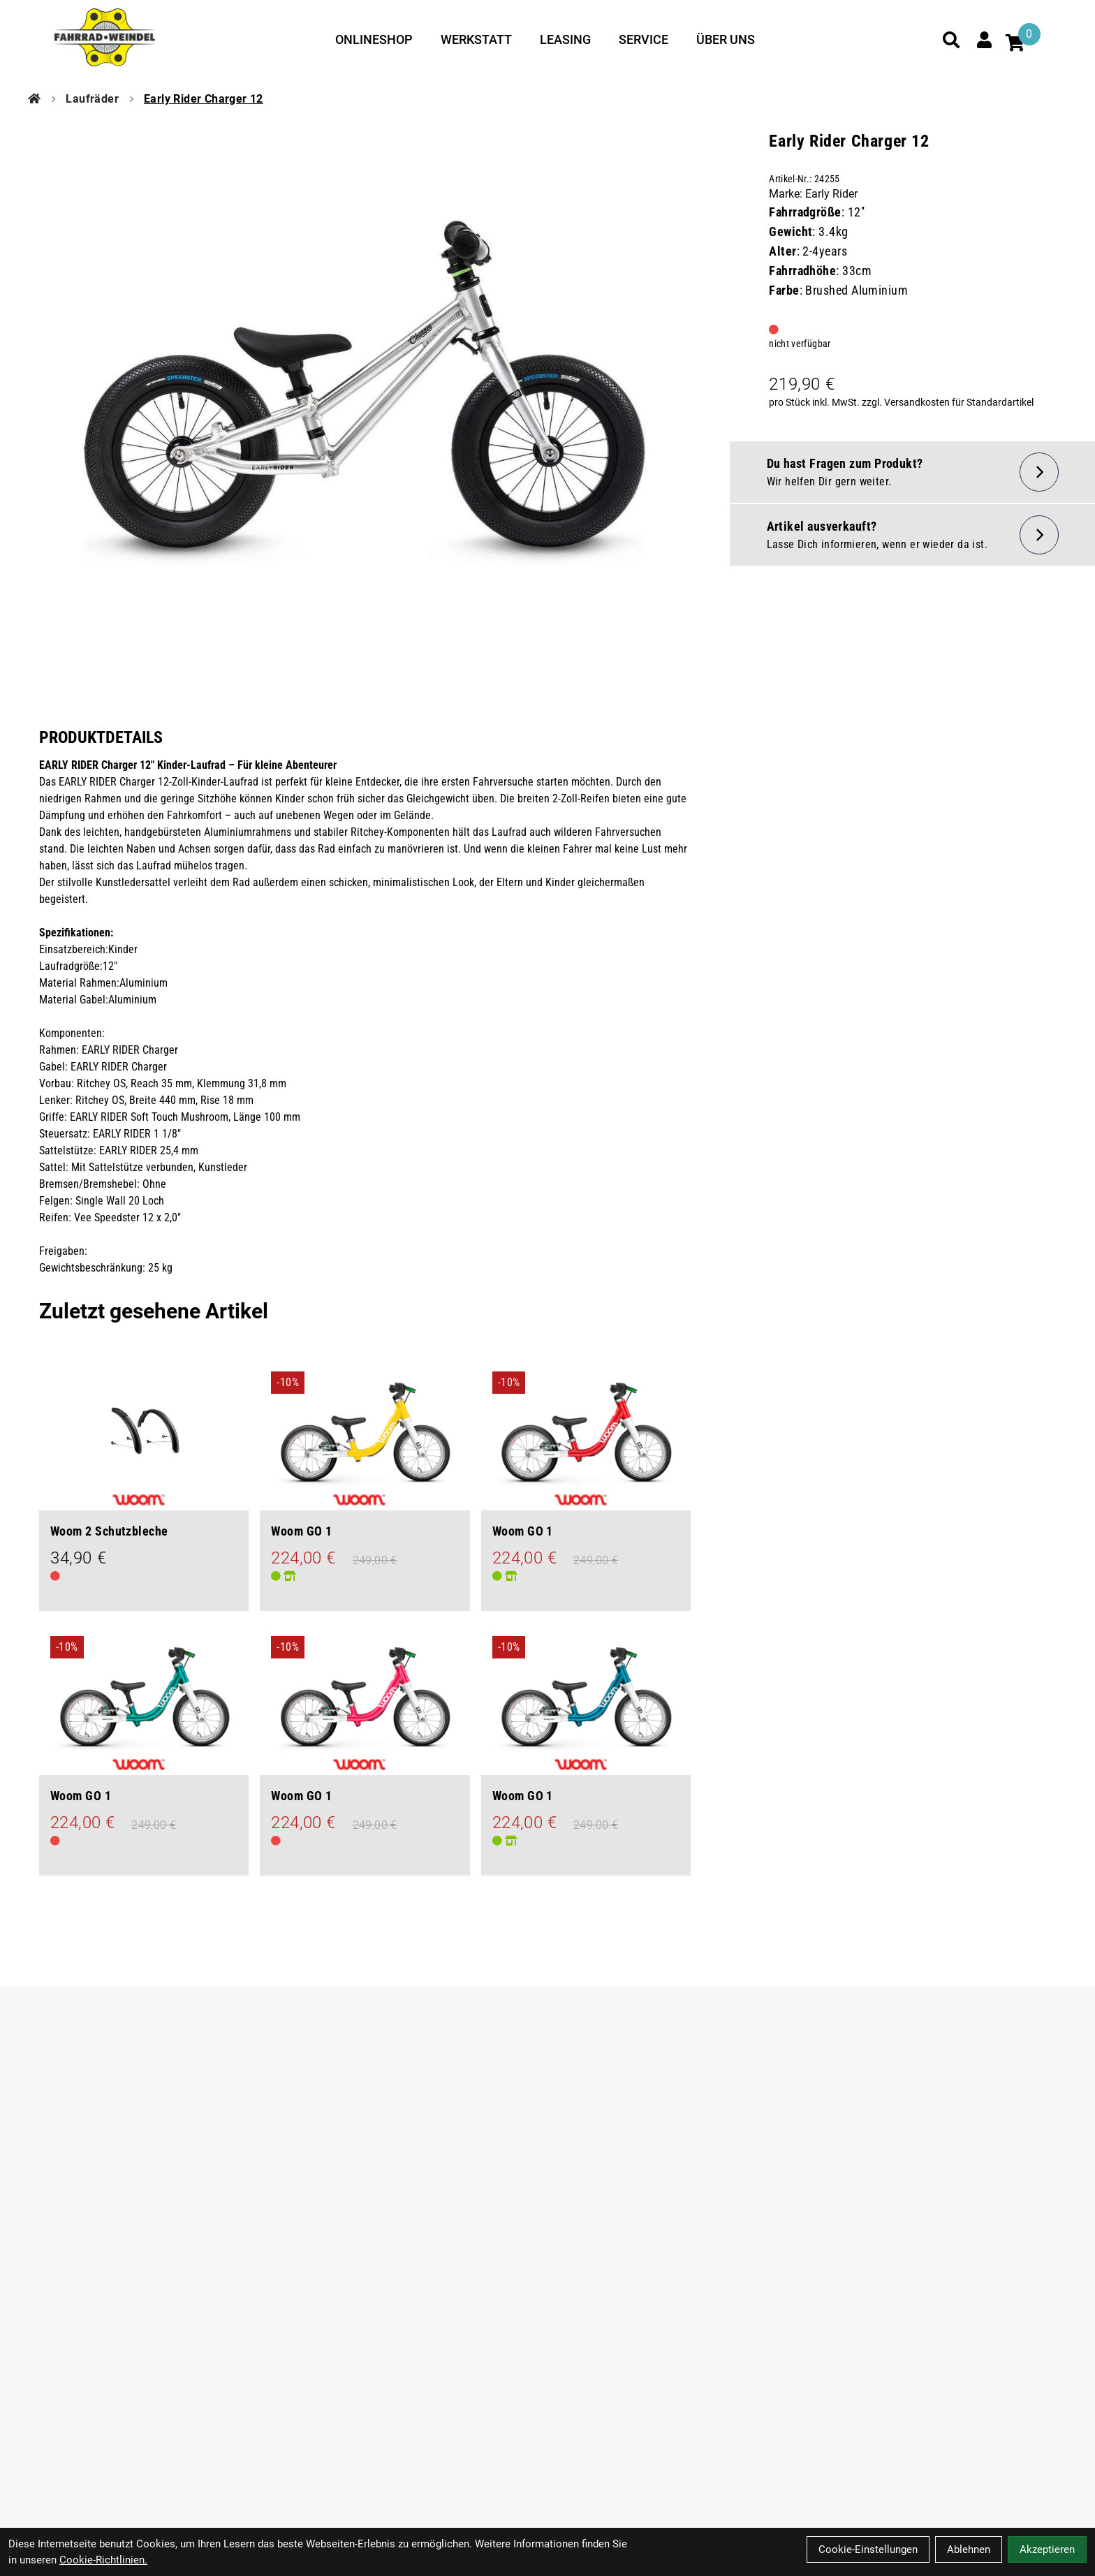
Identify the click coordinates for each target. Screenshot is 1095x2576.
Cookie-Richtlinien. (103, 2560)
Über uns (725, 39)
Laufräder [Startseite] (92, 98)
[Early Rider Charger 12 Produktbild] (365, 397)
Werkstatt (476, 39)
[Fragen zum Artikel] (912, 472)
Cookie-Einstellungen (868, 2549)
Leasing (565, 39)
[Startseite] (34, 99)
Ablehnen (968, 2549)
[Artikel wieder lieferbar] (912, 535)
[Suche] (951, 40)
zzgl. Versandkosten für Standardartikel (948, 402)
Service (643, 39)
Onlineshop (374, 39)
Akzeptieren (1047, 2549)
